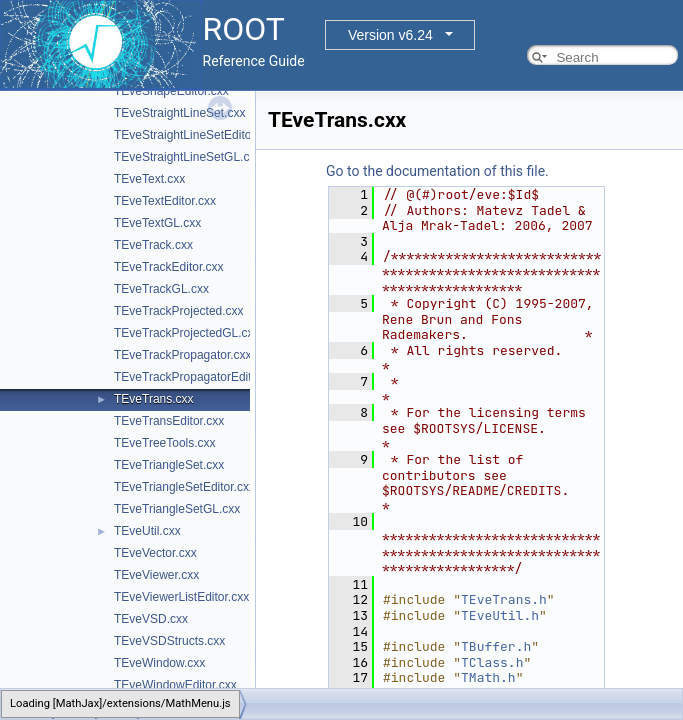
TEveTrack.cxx (153, 245)
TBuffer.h (496, 646)
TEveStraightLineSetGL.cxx (187, 157)
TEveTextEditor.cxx (165, 201)
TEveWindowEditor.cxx (175, 685)
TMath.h (488, 677)
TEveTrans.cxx (154, 399)
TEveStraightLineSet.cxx (179, 113)
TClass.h (492, 662)
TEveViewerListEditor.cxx (181, 597)
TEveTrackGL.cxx (161, 289)
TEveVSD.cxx (151, 619)
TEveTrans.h (504, 599)
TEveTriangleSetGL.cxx (177, 509)
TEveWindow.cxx (159, 663)
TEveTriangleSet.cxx (169, 465)
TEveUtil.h (500, 615)
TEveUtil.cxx (147, 531)
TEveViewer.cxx (156, 575)
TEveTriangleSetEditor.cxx (184, 487)
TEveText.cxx (149, 179)
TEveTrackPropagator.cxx (183, 355)
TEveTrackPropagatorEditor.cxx (198, 377)
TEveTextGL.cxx (157, 223)
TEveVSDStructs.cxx (169, 641)
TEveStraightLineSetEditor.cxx (195, 135)
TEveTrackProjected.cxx (179, 311)
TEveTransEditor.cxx (169, 421)
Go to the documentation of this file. (437, 171)
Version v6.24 (390, 35)
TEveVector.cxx (155, 553)
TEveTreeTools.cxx (165, 443)
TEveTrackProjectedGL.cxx (187, 333)
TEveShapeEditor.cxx (171, 91)
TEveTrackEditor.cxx (169, 267)
